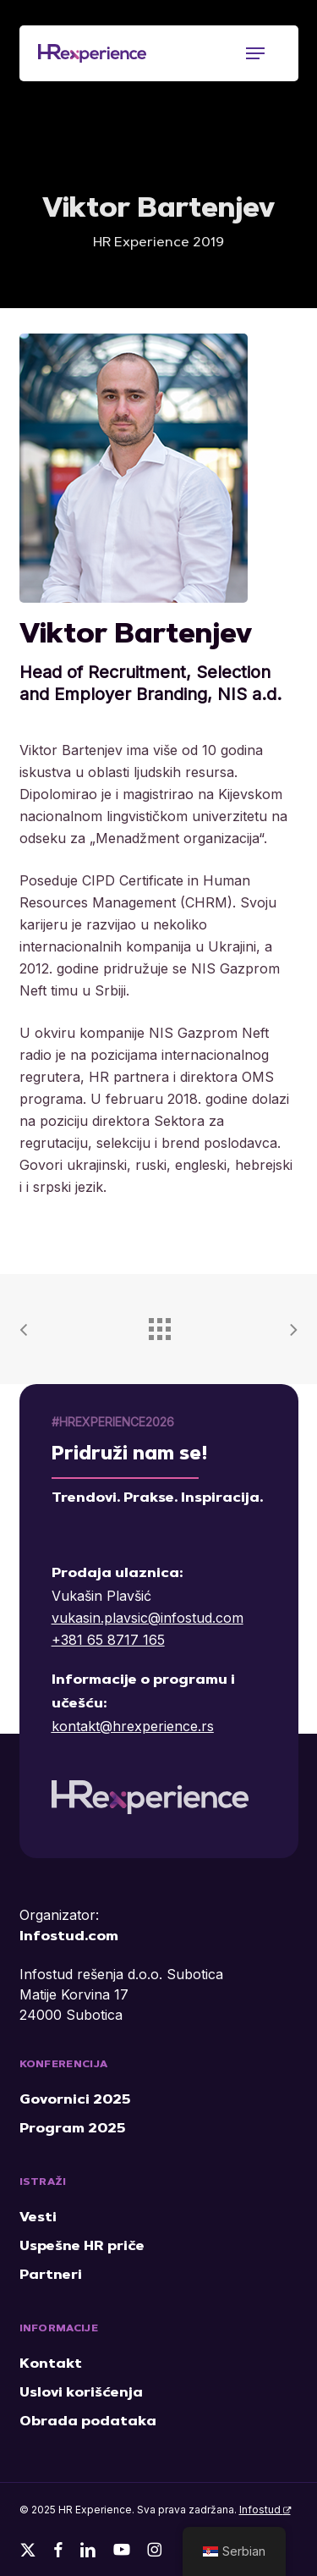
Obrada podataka (87, 2422)
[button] (255, 53)
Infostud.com (68, 1937)
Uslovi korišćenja (81, 2393)
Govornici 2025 (74, 2100)
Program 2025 (72, 2129)
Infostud (265, 2509)
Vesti (38, 2218)
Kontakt (50, 2364)
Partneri (50, 2275)
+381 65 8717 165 (108, 1639)
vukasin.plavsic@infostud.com (147, 1617)
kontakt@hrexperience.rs (133, 1726)
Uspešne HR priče (82, 2246)
